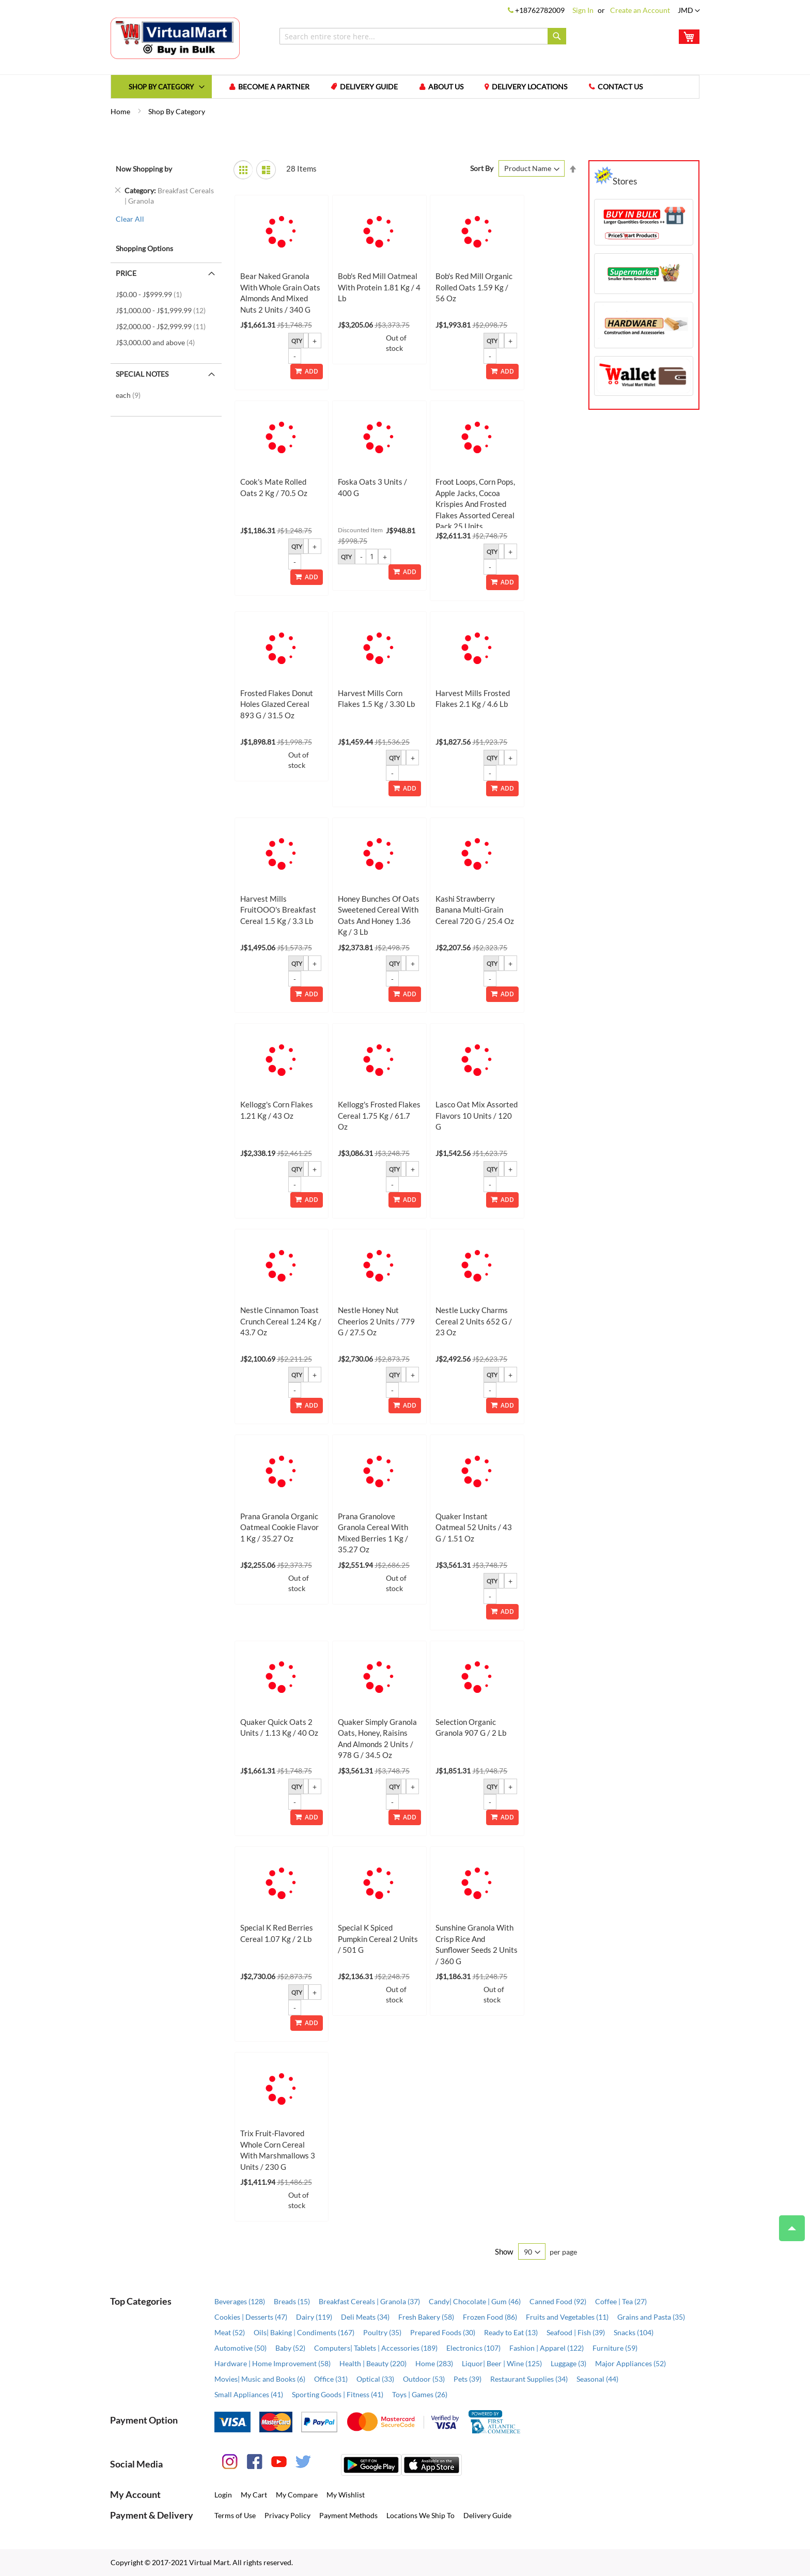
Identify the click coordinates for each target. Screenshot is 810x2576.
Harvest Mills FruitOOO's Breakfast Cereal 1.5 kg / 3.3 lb (278, 911)
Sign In (583, 10)
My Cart (254, 2495)
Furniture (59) (615, 2348)
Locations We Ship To (420, 2515)
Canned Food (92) (557, 2301)
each (131, 395)
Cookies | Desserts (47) (250, 2317)
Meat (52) (229, 2332)
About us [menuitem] (446, 87)
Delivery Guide (487, 2515)
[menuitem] (161, 87)
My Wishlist (345, 2495)
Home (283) (434, 2363)
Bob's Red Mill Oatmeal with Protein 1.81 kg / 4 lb (379, 288)
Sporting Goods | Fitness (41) (337, 2394)
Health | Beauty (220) (373, 2363)
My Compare (297, 2495)
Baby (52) (290, 2348)
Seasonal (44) (597, 2379)
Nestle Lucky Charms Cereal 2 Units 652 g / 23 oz (473, 1322)
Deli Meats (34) (365, 2317)
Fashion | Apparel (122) (546, 2348)
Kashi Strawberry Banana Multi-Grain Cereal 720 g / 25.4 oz (474, 911)
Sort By (481, 169)
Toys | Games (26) (419, 2394)
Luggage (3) (568, 2363)
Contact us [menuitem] (621, 87)
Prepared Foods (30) (442, 2332)
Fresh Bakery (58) (426, 2317)
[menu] (405, 87)
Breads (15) (292, 2301)
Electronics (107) (473, 2348)
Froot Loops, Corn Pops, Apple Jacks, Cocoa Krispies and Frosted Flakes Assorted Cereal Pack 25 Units (475, 505)
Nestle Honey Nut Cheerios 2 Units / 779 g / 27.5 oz (376, 1322)
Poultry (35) (382, 2332)
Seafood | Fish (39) (576, 2332)
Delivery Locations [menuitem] (531, 87)
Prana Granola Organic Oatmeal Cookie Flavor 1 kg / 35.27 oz (279, 1528)
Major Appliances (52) (630, 2363)
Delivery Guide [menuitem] (370, 87)
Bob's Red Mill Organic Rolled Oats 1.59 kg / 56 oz (473, 288)
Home (121, 112)
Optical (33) (375, 2379)
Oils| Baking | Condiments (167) (304, 2332)
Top (787, 2223)
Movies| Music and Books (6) (259, 2379)
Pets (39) (467, 2379)
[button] (689, 11)
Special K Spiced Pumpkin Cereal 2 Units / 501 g (378, 1939)
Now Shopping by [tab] (144, 169)
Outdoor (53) (424, 2379)
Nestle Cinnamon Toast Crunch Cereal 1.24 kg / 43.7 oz (280, 1322)
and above (158, 342)
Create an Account (640, 10)
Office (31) (331, 2379)
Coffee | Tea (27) (621, 2301)
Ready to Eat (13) (511, 2332)
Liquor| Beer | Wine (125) (502, 2363)
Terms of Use (235, 2515)
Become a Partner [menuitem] (274, 87)
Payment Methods (348, 2515)
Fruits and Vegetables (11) (567, 2317)
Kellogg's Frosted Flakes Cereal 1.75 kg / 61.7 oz (379, 1116)
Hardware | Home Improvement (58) (272, 2363)
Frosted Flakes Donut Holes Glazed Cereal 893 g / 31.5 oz (276, 704)
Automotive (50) (240, 2348)
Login (223, 2495)
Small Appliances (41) (248, 2394)
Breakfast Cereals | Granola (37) (369, 2301)
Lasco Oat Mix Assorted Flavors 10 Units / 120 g (476, 1116)
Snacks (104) (633, 2332)
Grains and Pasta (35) (651, 2317)
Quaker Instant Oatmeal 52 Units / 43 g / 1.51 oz (473, 1528)
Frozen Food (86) (490, 2317)
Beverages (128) (239, 2301)
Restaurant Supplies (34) (529, 2379)
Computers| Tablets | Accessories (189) (376, 2348)
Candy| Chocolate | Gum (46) (475, 2301)
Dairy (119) (314, 2317)
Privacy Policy (287, 2515)
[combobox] (422, 36)
